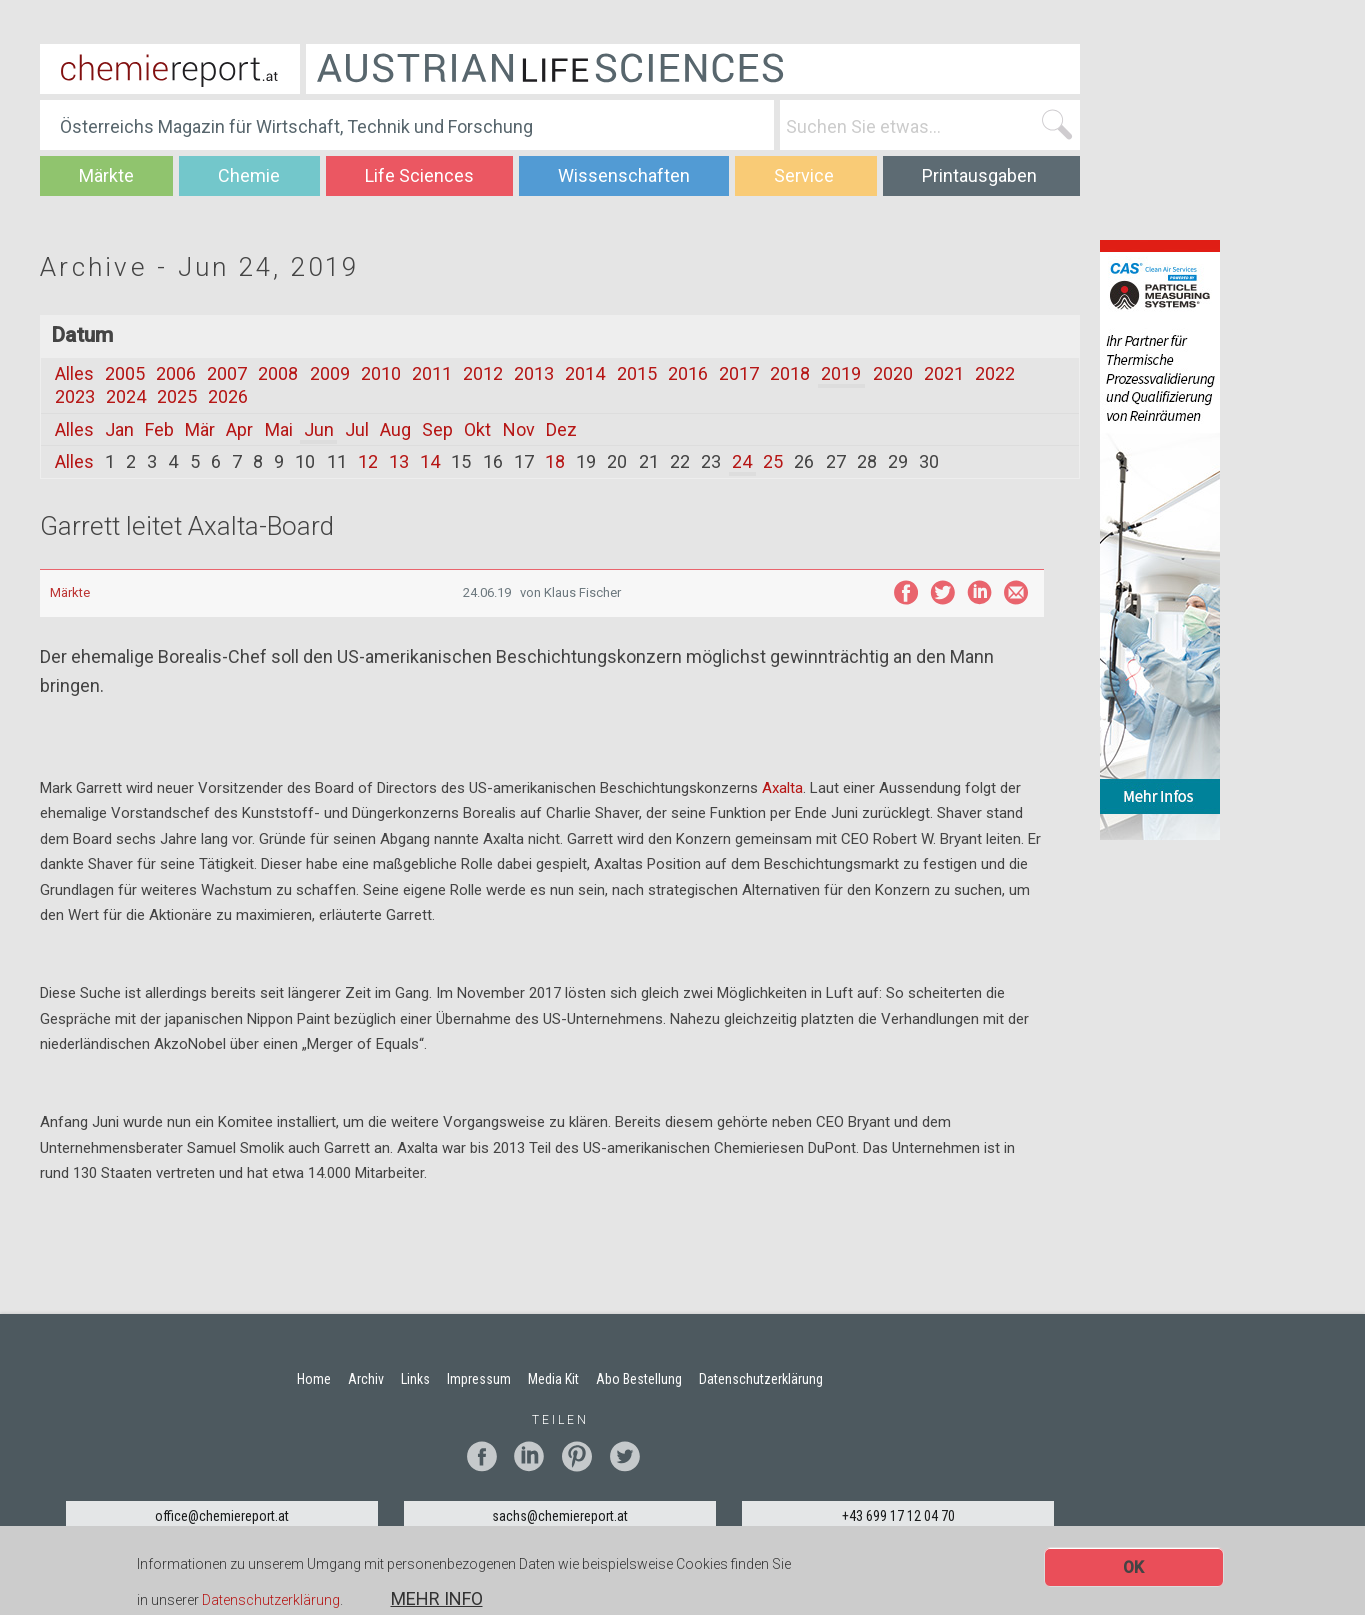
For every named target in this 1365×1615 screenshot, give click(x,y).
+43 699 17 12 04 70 (898, 1516)
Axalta (782, 788)
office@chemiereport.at (222, 1516)
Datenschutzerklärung (271, 1603)
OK (1133, 1569)
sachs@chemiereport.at (560, 1516)
